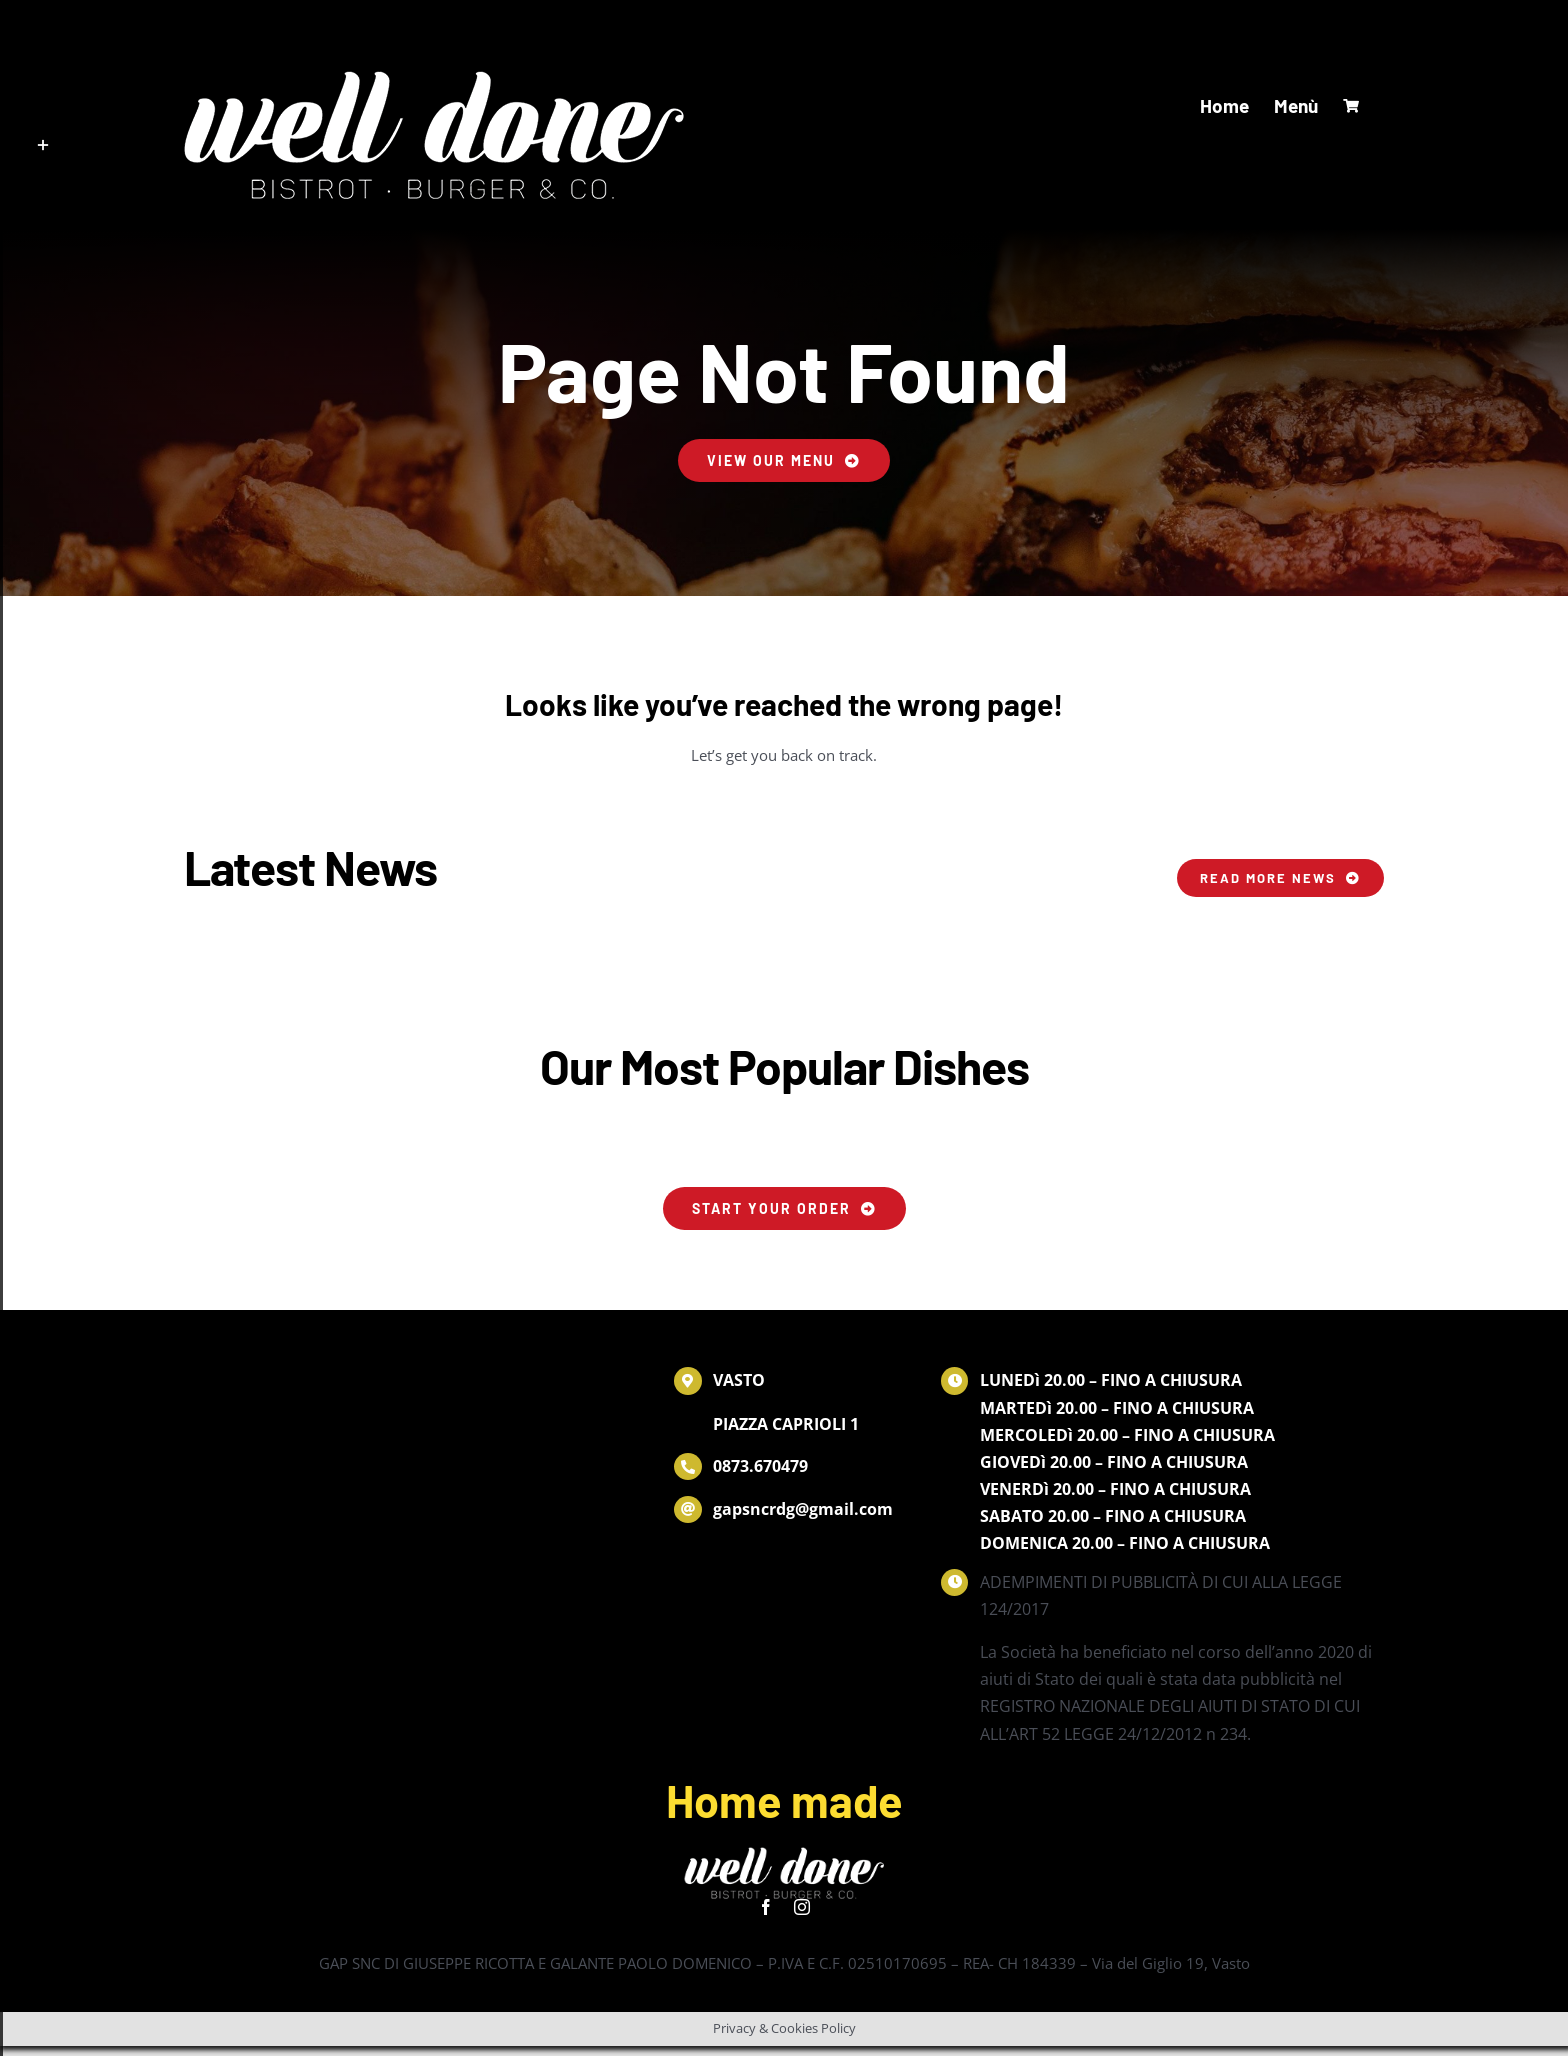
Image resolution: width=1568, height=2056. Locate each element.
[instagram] (802, 1907)
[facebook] (766, 1907)
